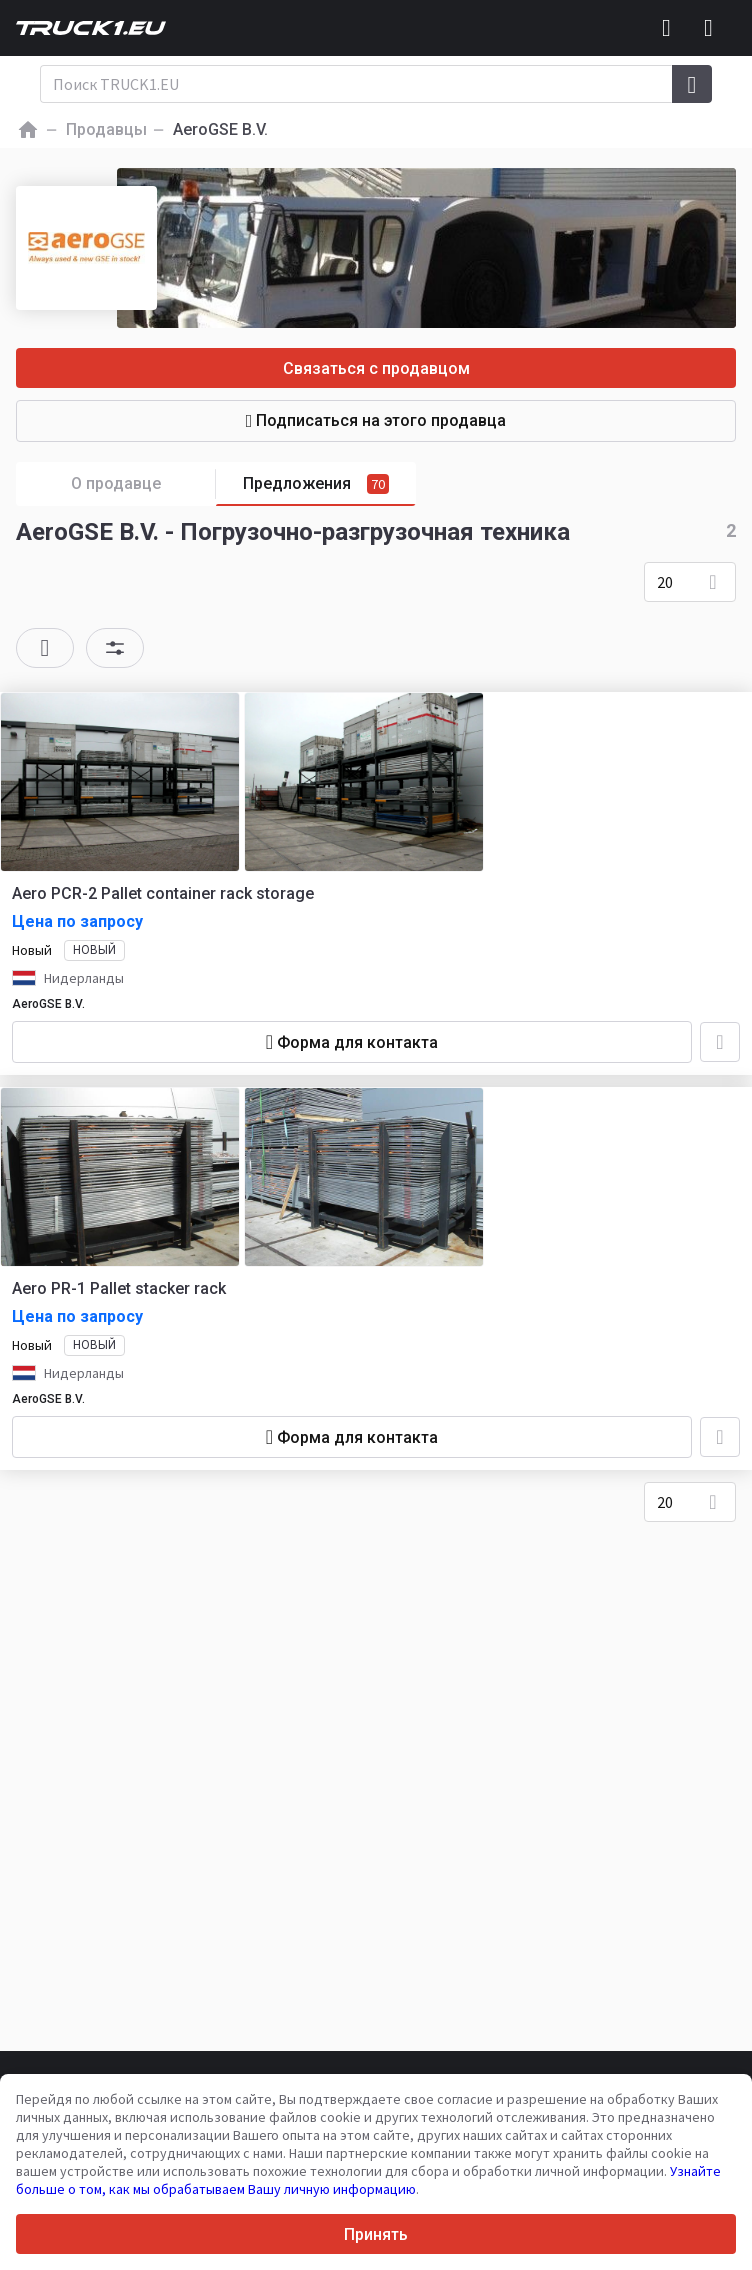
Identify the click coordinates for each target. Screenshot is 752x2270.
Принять (376, 2234)
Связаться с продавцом (376, 368)
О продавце (143, 484)
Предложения (316, 484)
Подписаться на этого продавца (376, 420)
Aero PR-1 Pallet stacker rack (119, 1288)
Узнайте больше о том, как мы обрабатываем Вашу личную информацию (368, 2180)
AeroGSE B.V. (48, 1004)
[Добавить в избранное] (720, 1042)
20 (665, 582)
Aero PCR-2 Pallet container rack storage (163, 893)
